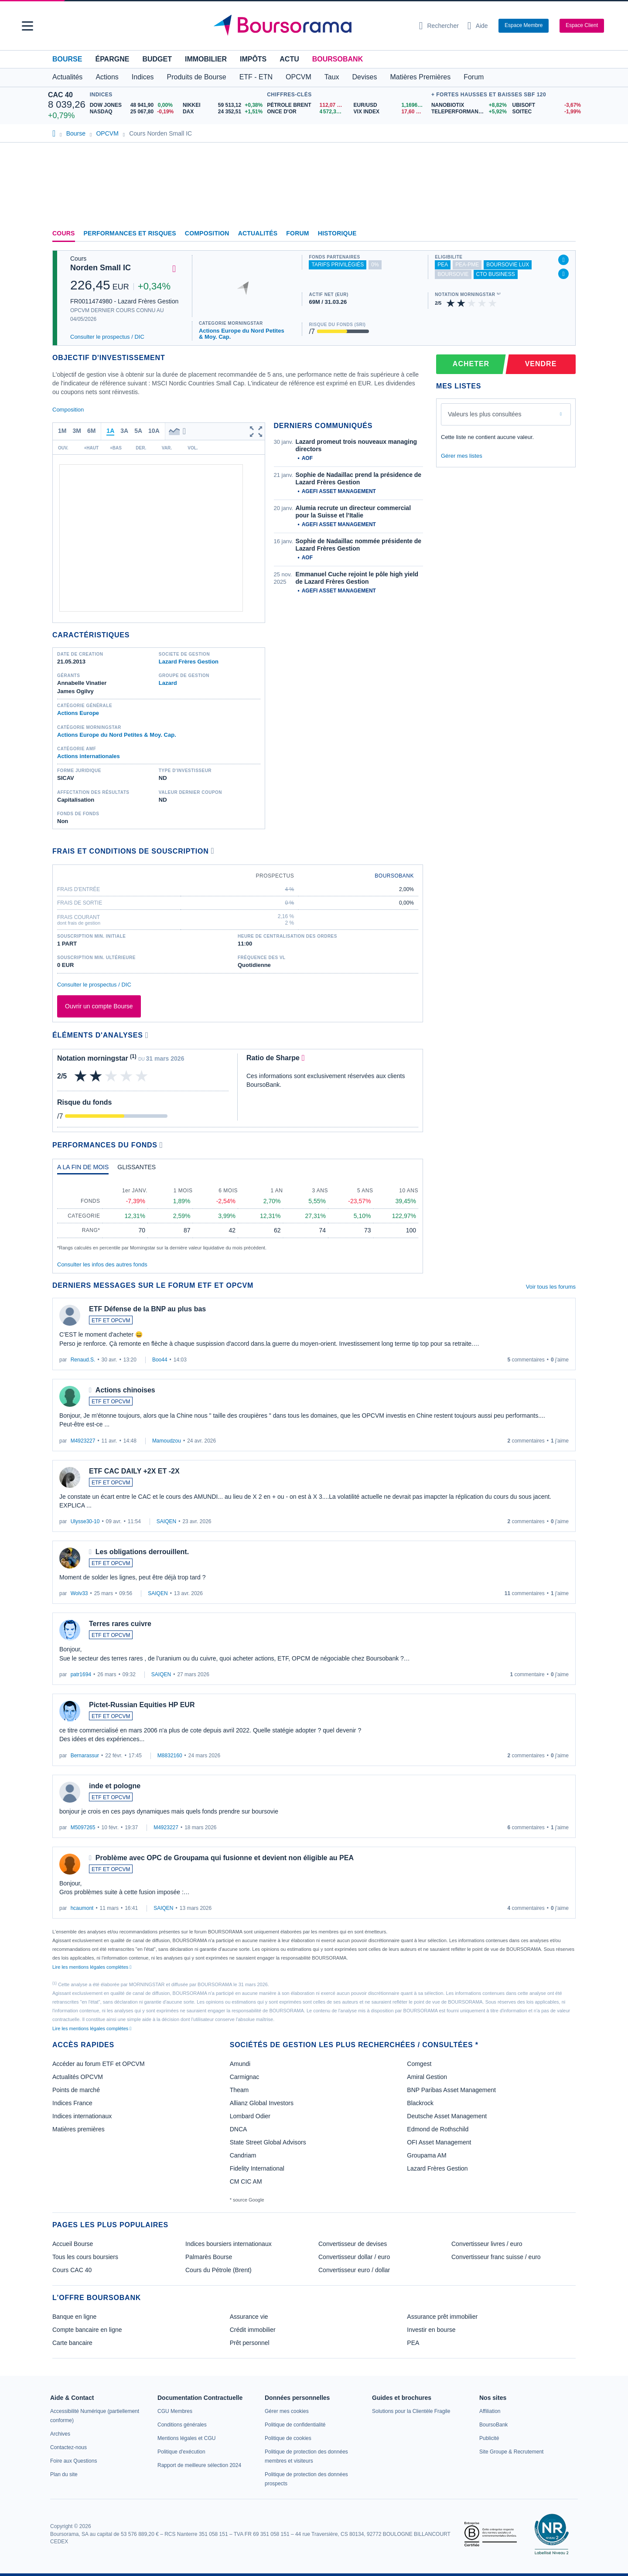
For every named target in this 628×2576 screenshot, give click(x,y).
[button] (27, 26)
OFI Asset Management (439, 2142)
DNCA (238, 2129)
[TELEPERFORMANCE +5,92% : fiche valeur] (468, 112)
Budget (157, 59)
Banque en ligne (74, 2316)
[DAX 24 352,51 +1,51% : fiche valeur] (223, 112)
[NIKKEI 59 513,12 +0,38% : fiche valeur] (223, 105)
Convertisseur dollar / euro (354, 2256)
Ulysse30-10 (85, 1521)
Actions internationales (88, 756)
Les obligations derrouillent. (142, 1551)
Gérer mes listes (461, 456)
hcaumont (82, 1908)
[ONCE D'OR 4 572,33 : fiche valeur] (307, 112)
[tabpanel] (237, 1216)
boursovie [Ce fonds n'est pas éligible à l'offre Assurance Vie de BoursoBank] (452, 274)
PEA (413, 2342)
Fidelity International (257, 2168)
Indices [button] (143, 77)
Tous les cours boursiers (85, 2256)
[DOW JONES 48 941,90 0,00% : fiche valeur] (133, 105)
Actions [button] (107, 77)
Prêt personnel (250, 2342)
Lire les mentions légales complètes (91, 1967)
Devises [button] (364, 77)
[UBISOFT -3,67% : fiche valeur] (546, 105)
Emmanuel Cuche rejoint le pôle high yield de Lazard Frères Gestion (357, 578)
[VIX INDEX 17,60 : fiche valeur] (390, 112)
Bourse (67, 59)
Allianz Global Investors (262, 2103)
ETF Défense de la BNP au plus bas (147, 1309)
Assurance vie (249, 2316)
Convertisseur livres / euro (486, 2243)
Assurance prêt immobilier (442, 2316)
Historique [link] (337, 233)
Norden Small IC (100, 267)
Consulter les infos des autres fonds (102, 1264)
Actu (289, 59)
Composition (207, 233)
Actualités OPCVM (77, 2076)
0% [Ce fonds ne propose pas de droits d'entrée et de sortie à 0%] (375, 265)
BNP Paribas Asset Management (451, 2089)
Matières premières (78, 2129)
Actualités (258, 233)
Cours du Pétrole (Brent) (218, 2269)
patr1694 (81, 1674)
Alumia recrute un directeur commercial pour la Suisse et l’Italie (353, 511)
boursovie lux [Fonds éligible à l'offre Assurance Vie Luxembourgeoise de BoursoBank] (507, 265)
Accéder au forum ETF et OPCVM (98, 2063)
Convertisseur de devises (352, 2243)
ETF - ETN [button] (256, 77)
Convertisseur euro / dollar (354, 2269)
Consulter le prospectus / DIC (107, 336)
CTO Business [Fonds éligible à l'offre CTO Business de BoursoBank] (495, 274)
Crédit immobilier (253, 2329)
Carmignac (244, 2076)
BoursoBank (337, 59)
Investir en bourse (431, 2329)
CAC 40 (60, 95)
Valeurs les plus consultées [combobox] (485, 414)
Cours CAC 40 (72, 2269)
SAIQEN (166, 1521)
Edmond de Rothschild (437, 2129)
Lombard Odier (250, 2116)
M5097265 (83, 1827)
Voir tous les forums (551, 1286)
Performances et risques (130, 233)
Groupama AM (426, 2155)
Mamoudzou (166, 1441)
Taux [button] (331, 77)
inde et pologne (114, 1786)
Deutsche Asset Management (447, 2116)
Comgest (419, 2063)
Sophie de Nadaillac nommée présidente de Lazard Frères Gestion (359, 545)
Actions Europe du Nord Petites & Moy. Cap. (241, 333)
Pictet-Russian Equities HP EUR (142, 1704)
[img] (493, 303)
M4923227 (83, 1441)
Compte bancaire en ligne (87, 2329)
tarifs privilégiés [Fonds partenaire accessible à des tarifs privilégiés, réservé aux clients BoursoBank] (337, 265)
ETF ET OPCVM (111, 1320)
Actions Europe (78, 713)
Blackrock (420, 2103)
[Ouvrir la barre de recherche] (439, 25)
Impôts (253, 59)
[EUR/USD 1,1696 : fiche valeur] (390, 105)
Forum (474, 77)
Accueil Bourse (72, 2243)
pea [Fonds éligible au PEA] (442, 265)
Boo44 (159, 1360)
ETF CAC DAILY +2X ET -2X (134, 1471)
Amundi (240, 2063)
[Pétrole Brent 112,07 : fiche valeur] (307, 105)
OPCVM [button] (298, 77)
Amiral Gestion (427, 2076)
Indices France (72, 2103)
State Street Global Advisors (268, 2142)
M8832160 (169, 1755)
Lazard (168, 683)
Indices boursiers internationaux (228, 2243)
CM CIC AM (246, 2181)
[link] (60, 2434)
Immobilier (206, 59)
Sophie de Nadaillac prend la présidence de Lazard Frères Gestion (359, 478)
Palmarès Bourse (208, 2256)
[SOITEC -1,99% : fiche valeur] (546, 112)
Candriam (243, 2155)
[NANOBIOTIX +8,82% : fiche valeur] (468, 105)
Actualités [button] (67, 77)
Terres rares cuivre (120, 1623)
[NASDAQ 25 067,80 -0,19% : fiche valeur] (133, 112)
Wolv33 (79, 1593)
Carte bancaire (72, 2342)
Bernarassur (85, 1755)
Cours (63, 233)
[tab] (83, 1169)
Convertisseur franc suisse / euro (496, 2256)
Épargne (112, 59)
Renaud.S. (83, 1360)
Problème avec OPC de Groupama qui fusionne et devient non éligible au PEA (225, 1857)
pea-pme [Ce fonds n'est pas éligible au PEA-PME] (467, 265)
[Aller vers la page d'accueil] (310, 25)
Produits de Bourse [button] (196, 77)
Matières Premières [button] (420, 77)
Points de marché (76, 2089)
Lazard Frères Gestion (188, 661)
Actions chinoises (125, 1390)
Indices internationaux (82, 2116)
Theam (239, 2089)
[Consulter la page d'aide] (478, 25)
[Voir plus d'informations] (212, 851)
